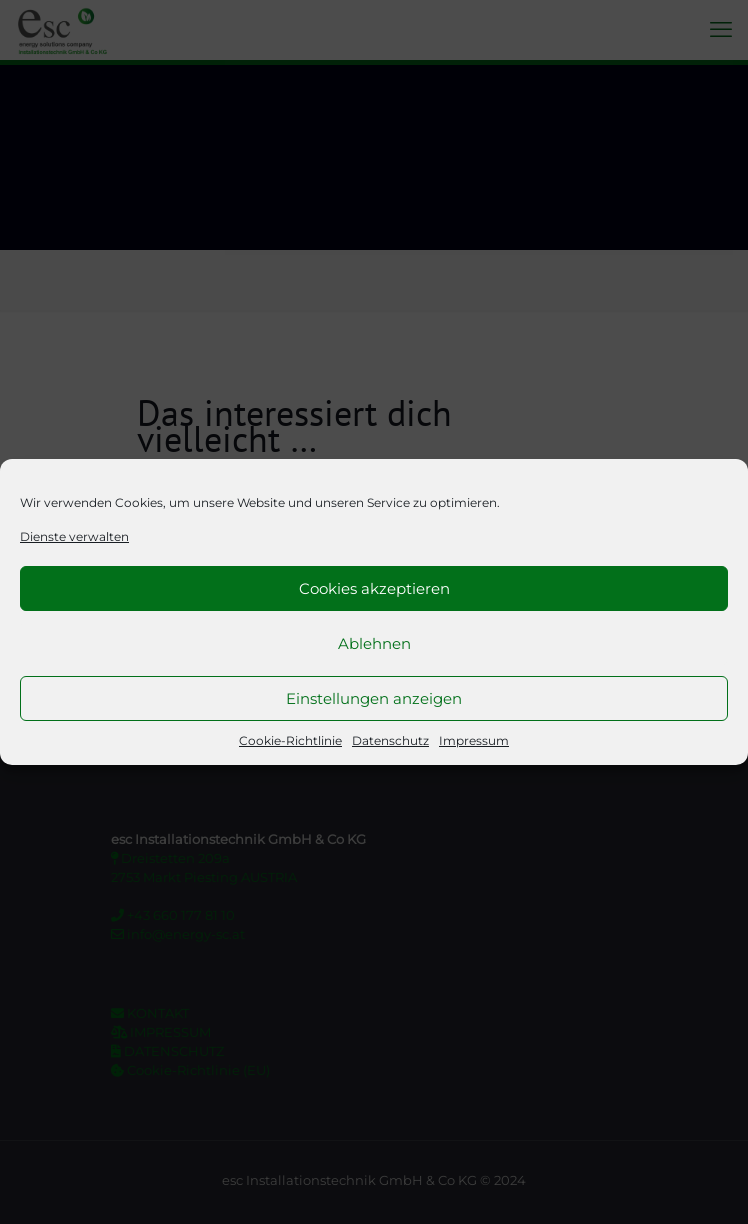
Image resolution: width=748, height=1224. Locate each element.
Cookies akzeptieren (374, 588)
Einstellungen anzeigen (374, 698)
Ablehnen (374, 643)
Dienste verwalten (74, 536)
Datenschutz (390, 740)
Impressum (474, 740)
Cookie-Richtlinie (290, 740)
